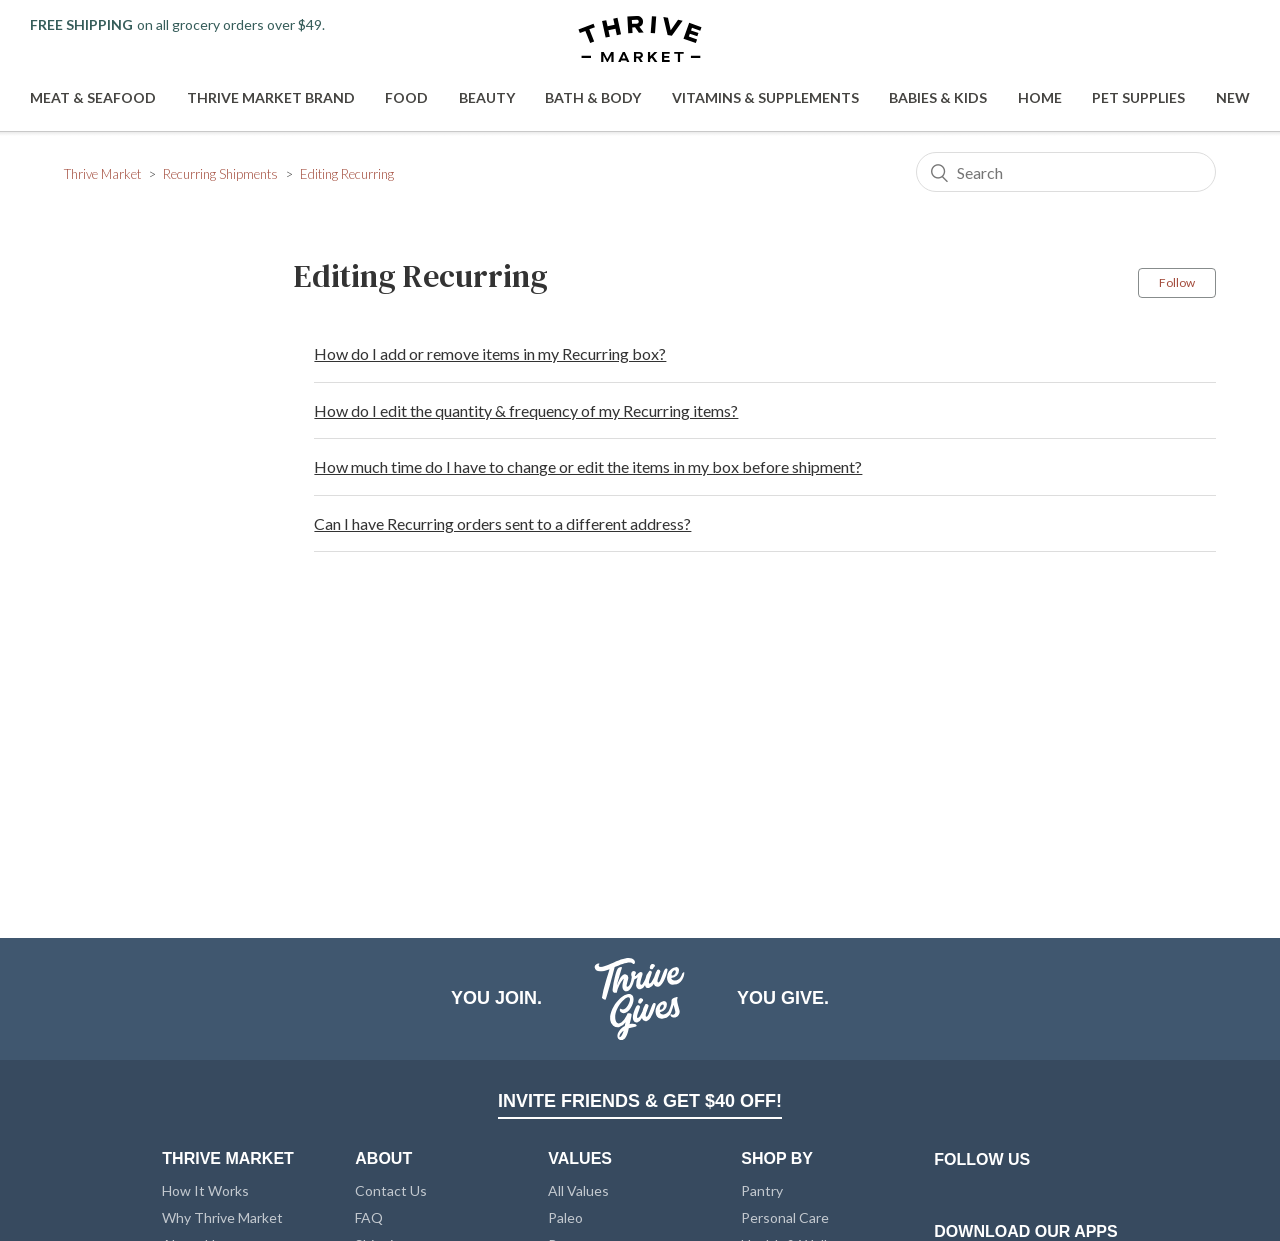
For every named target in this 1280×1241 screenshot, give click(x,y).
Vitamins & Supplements (765, 97)
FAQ (369, 1217)
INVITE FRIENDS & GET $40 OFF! (640, 1101)
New (1233, 97)
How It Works (205, 1190)
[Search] (1066, 172)
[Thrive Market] (640, 40)
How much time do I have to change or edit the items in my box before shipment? (588, 466)
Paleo (565, 1217)
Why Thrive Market (222, 1217)
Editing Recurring (347, 174)
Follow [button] (1177, 282)
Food (406, 97)
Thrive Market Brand (271, 97)
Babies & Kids (938, 97)
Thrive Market (102, 174)
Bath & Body (593, 97)
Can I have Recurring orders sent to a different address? (502, 523)
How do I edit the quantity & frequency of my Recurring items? (526, 410)
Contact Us (391, 1190)
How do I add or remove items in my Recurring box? (490, 353)
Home (1040, 97)
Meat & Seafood (93, 97)
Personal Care (785, 1217)
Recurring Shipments (220, 174)
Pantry (762, 1190)
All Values (578, 1190)
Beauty (487, 97)
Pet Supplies (1138, 97)
